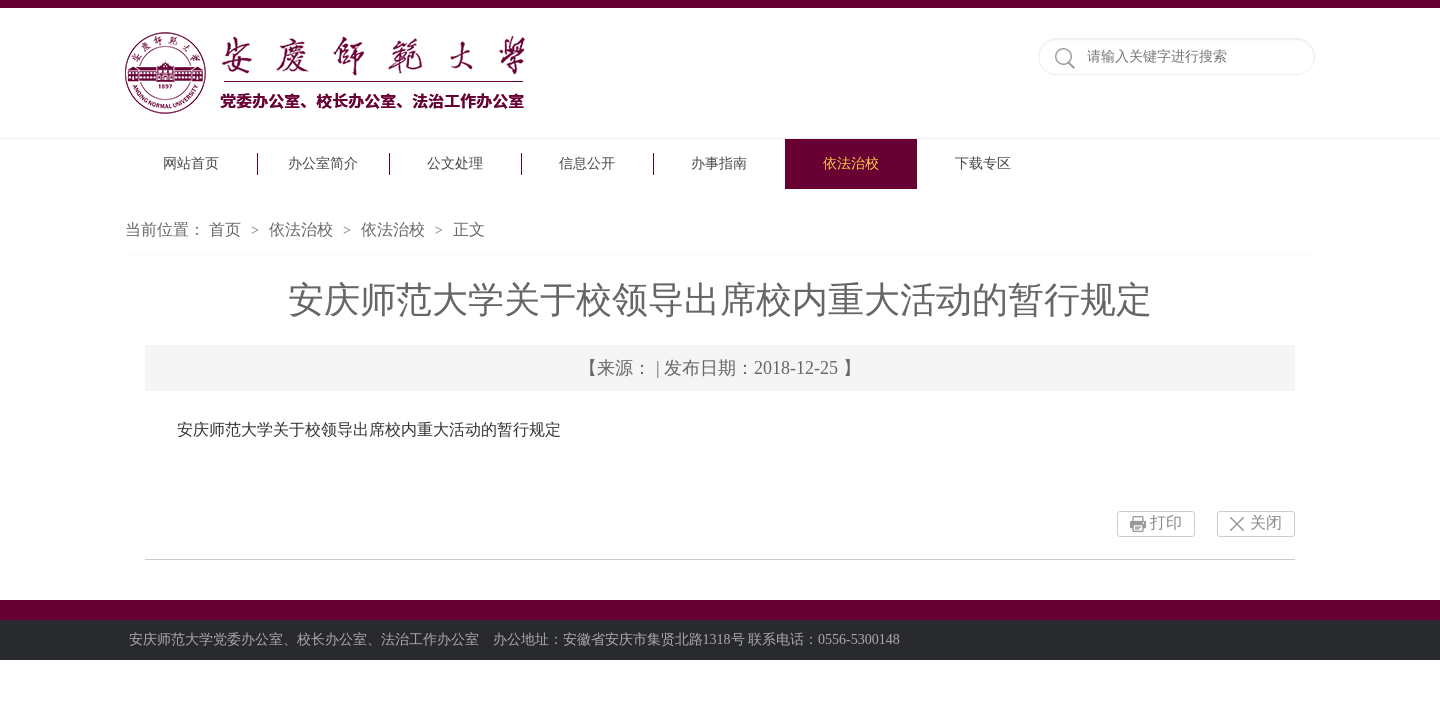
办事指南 (719, 163)
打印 (1166, 522)
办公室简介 (323, 163)
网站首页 (191, 163)
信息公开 (587, 163)
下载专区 (983, 163)
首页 (225, 229)
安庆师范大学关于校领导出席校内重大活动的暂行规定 (369, 429)
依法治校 (851, 163)
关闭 (1266, 522)
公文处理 (455, 163)
